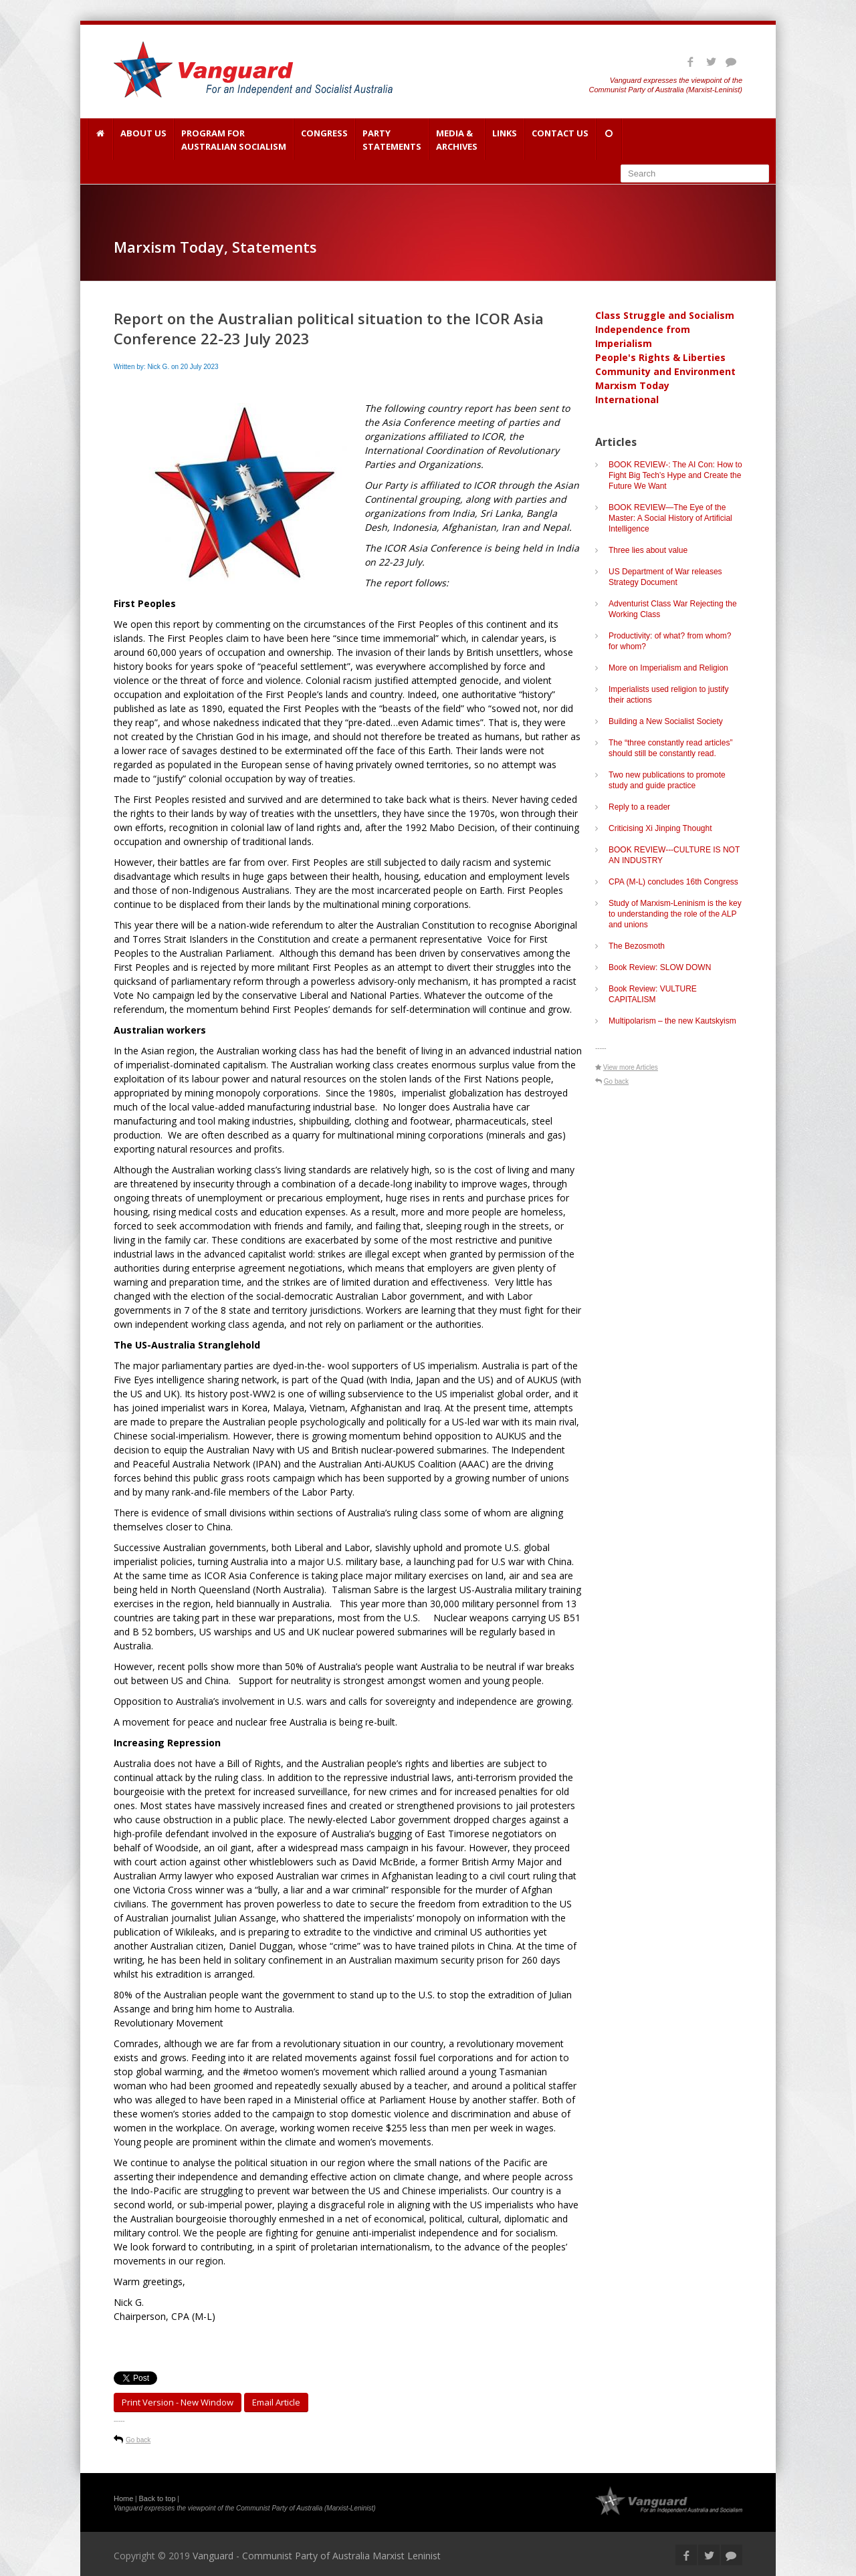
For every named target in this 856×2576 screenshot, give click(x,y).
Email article (276, 2402)
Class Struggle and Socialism (664, 315)
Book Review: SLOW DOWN (660, 967)
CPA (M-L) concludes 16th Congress (673, 882)
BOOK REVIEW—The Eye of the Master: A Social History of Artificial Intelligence (670, 518)
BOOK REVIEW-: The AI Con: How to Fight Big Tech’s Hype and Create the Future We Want (675, 475)
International (627, 399)
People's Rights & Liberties (660, 357)
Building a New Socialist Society (666, 721)
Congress (324, 139)
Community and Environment (665, 371)
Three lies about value (648, 550)
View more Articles (630, 1067)
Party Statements (391, 139)
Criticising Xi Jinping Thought (660, 828)
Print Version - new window (177, 2402)
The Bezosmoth (637, 946)
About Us (143, 139)
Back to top (157, 2498)
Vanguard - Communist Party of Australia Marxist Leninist (317, 2555)
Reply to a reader (639, 807)
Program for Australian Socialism (233, 139)
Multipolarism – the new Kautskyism (672, 1021)
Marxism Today (632, 385)
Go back (138, 2440)
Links (504, 139)
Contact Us (560, 139)
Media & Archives (456, 139)
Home (123, 2498)
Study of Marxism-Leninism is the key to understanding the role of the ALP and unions (675, 914)
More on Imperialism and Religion (668, 668)
